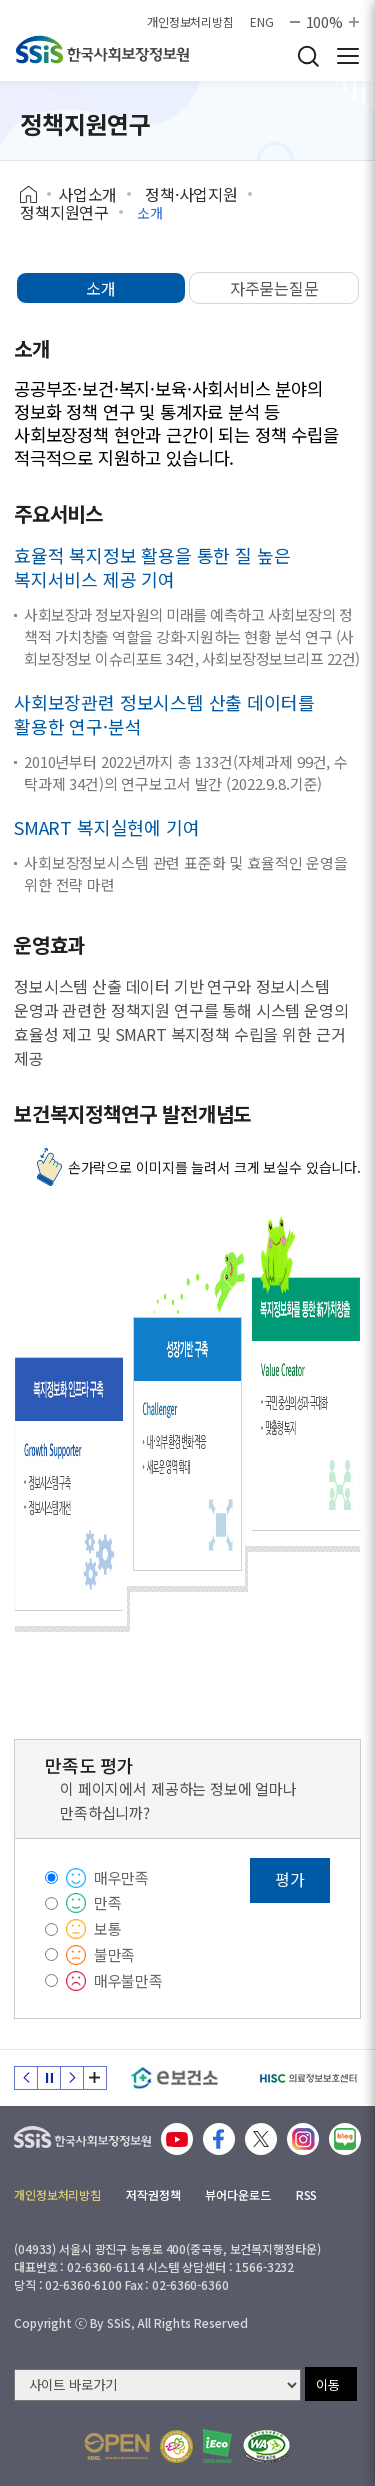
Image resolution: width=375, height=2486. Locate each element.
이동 (328, 2384)
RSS (307, 2194)
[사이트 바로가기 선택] (157, 2385)
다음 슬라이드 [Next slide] (72, 2078)
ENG (262, 22)
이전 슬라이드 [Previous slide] (26, 2078)
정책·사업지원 (191, 194)
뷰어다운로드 (237, 2194)
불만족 (115, 1954)
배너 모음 (95, 2078)
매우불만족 (128, 1980)
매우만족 (121, 1877)
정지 (49, 2078)
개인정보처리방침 (190, 22)
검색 (308, 56)
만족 (108, 1902)
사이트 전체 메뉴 (348, 56)
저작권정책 (153, 2194)
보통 (108, 1928)
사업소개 (87, 194)
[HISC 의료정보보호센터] (307, 2078)
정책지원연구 (64, 212)
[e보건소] (174, 2078)
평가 (290, 1879)
